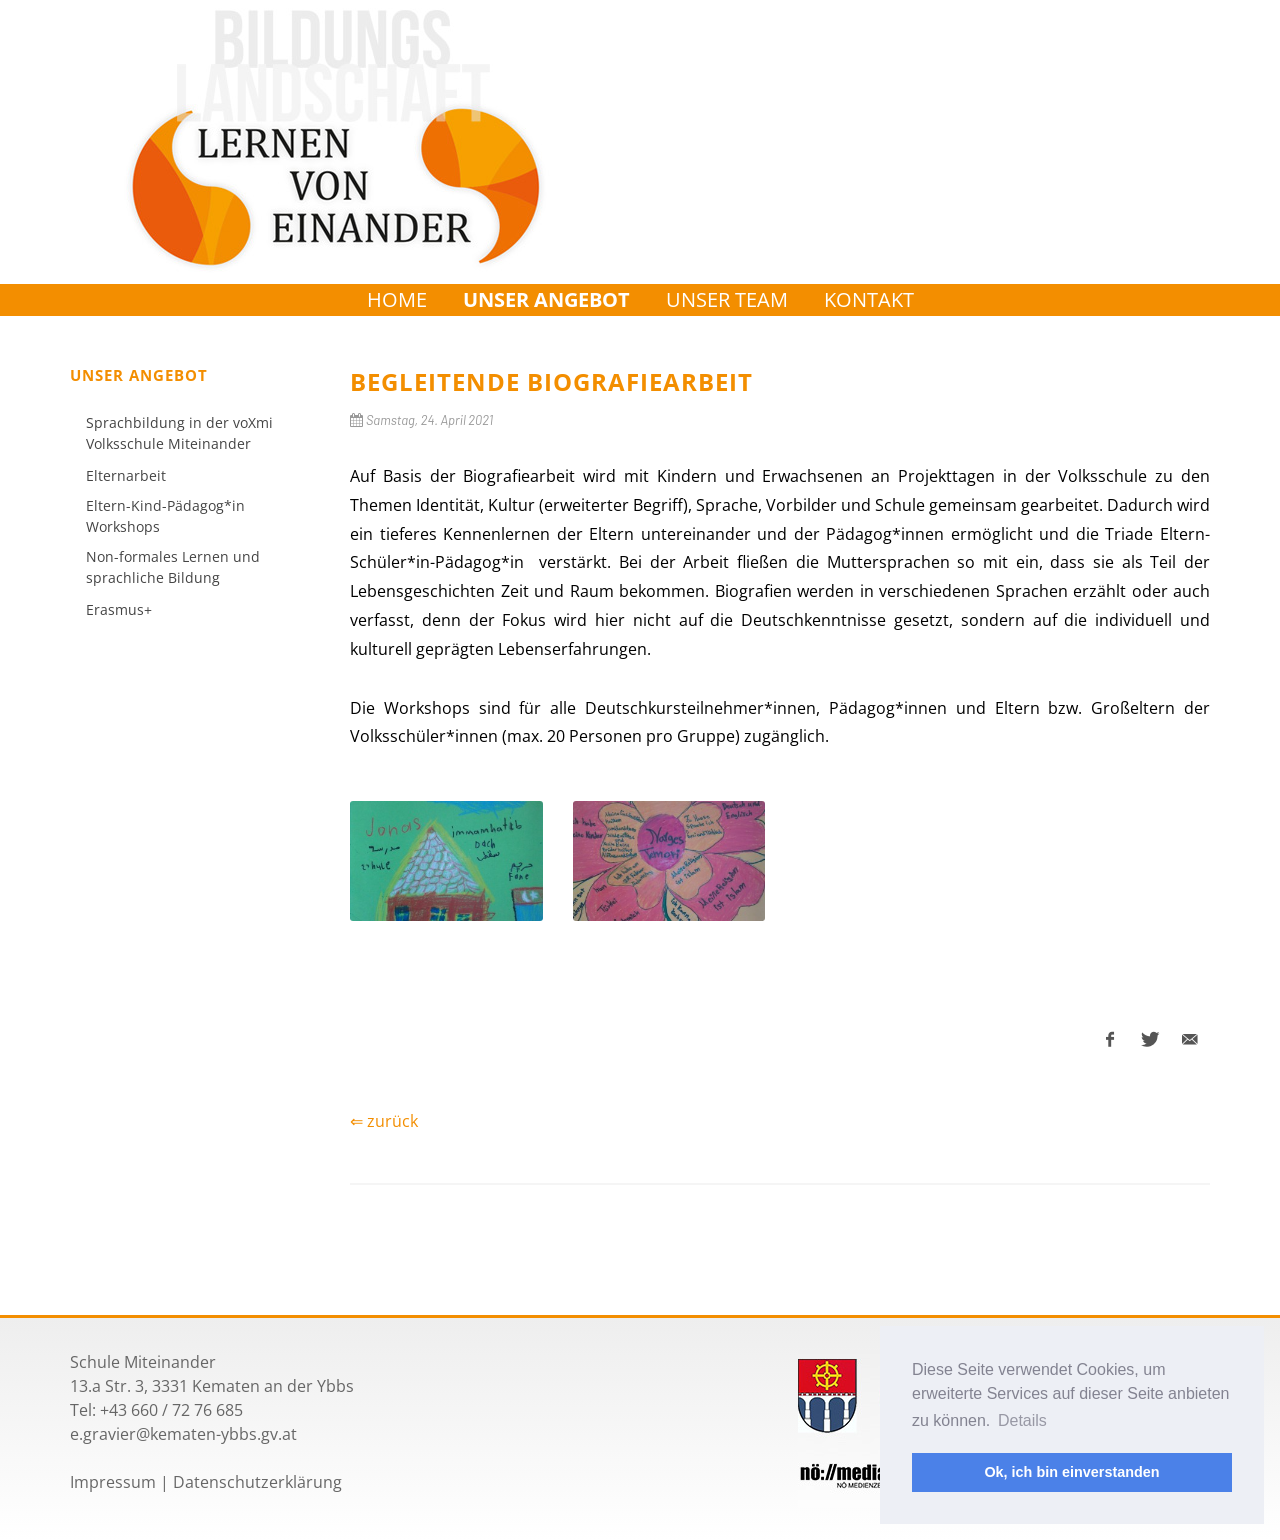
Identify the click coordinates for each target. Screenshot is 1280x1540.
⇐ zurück (384, 1121)
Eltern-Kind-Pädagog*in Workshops (165, 516)
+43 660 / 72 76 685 (171, 1410)
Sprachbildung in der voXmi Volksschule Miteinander (179, 433)
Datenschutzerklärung (257, 1482)
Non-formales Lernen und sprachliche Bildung (173, 567)
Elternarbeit (126, 475)
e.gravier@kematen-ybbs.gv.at (183, 1434)
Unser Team (727, 299)
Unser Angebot (546, 299)
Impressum (113, 1482)
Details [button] (1022, 1420)
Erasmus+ (119, 609)
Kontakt (869, 299)
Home (397, 299)
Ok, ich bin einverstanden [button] (1071, 1472)
